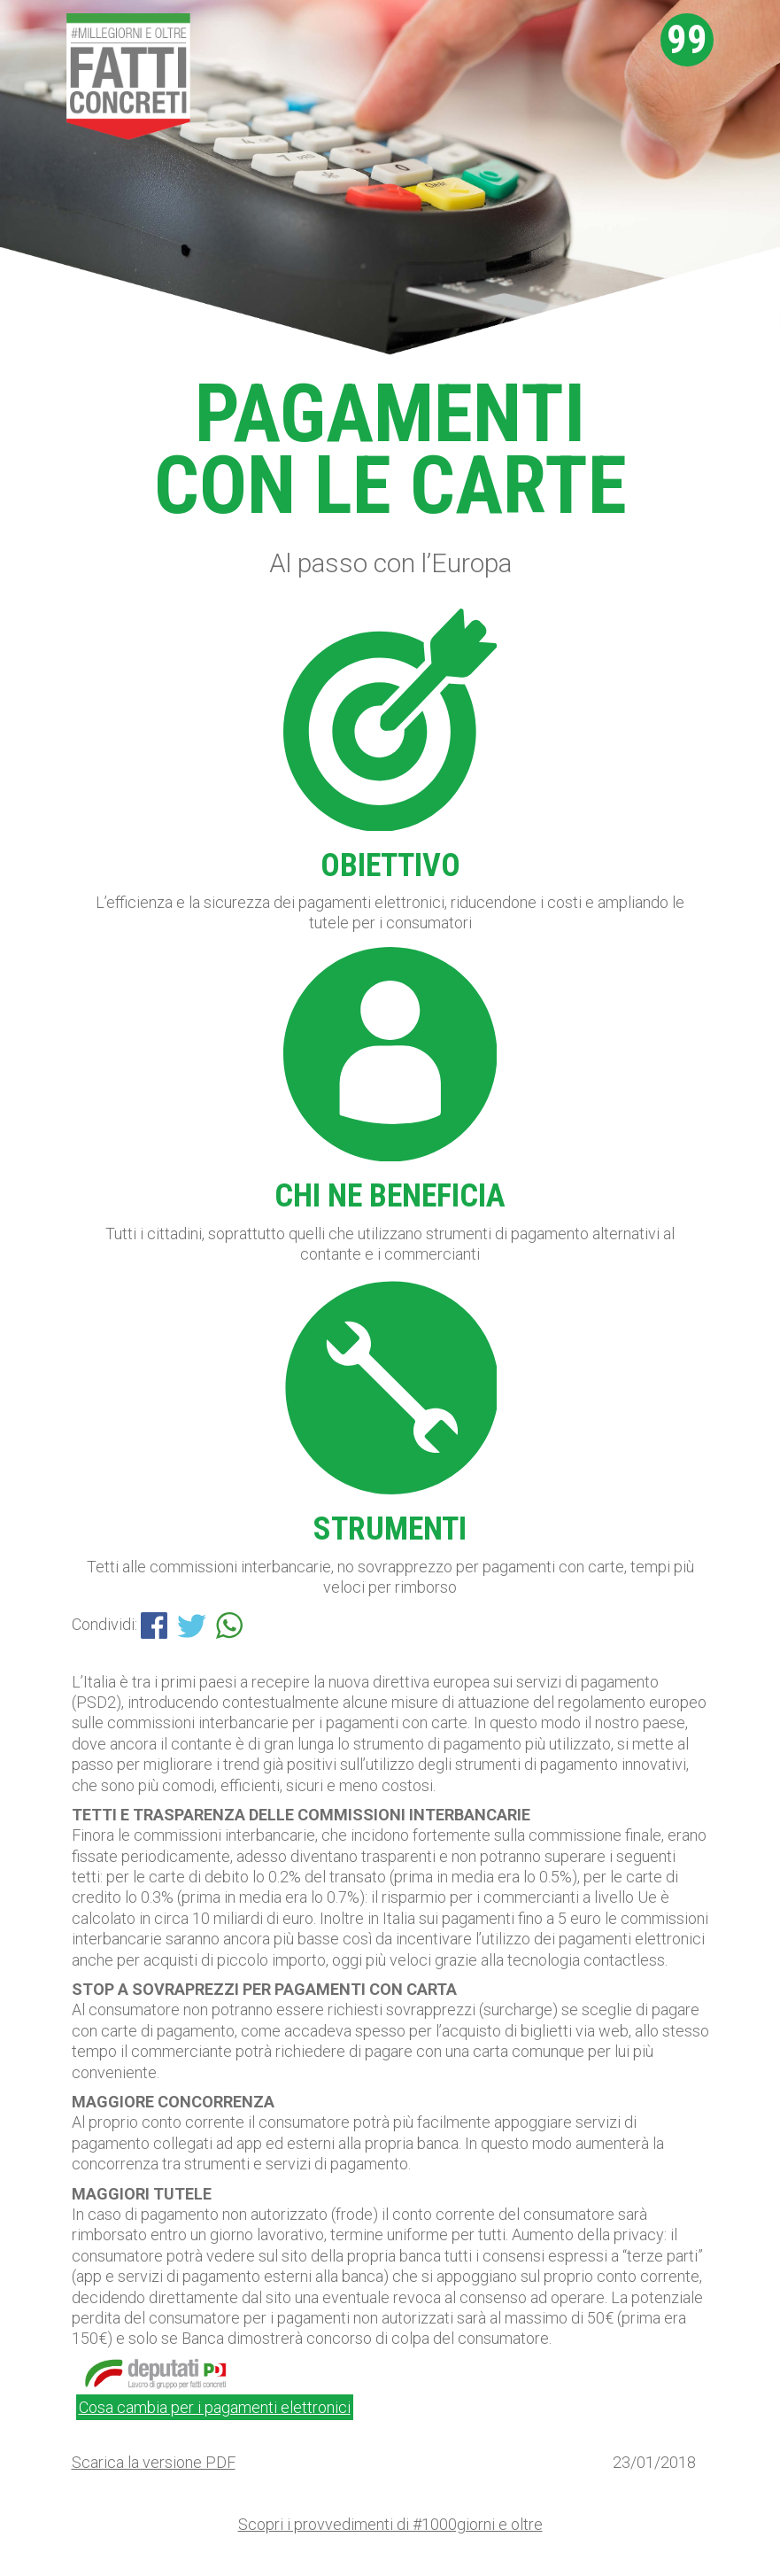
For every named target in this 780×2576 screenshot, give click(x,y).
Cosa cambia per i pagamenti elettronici (215, 2407)
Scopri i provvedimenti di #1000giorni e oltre (390, 2524)
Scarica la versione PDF (154, 2462)
